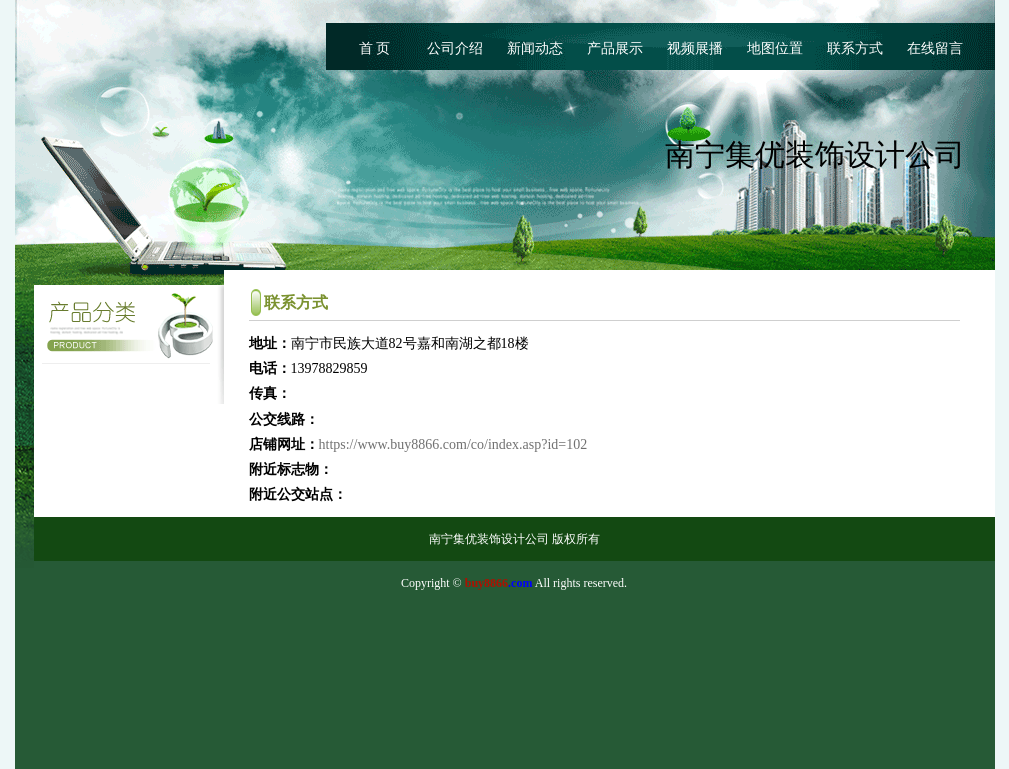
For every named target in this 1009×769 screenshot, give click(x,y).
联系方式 (855, 48)
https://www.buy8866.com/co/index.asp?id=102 (453, 444)
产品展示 (615, 48)
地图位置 (775, 48)
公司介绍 (455, 48)
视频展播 (695, 48)
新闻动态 (535, 48)
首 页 (375, 48)
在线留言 (935, 48)
